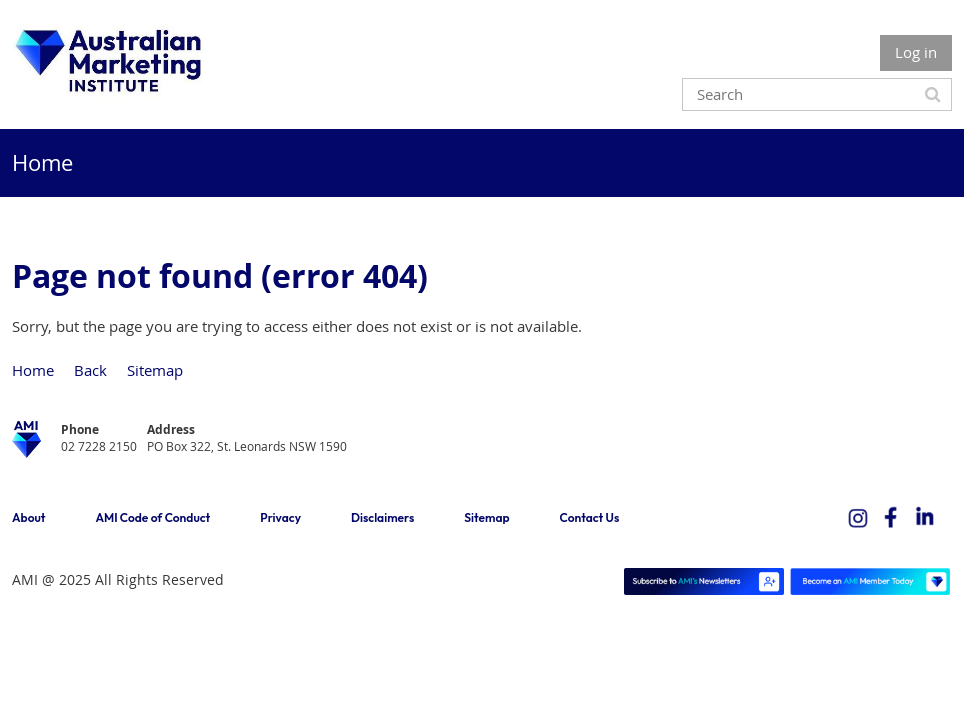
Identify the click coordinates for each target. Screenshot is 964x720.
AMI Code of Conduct (152, 517)
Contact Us (590, 517)
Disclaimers (382, 517)
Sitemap (155, 370)
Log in (916, 52)
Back (90, 370)
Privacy (280, 517)
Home (33, 370)
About (28, 517)
